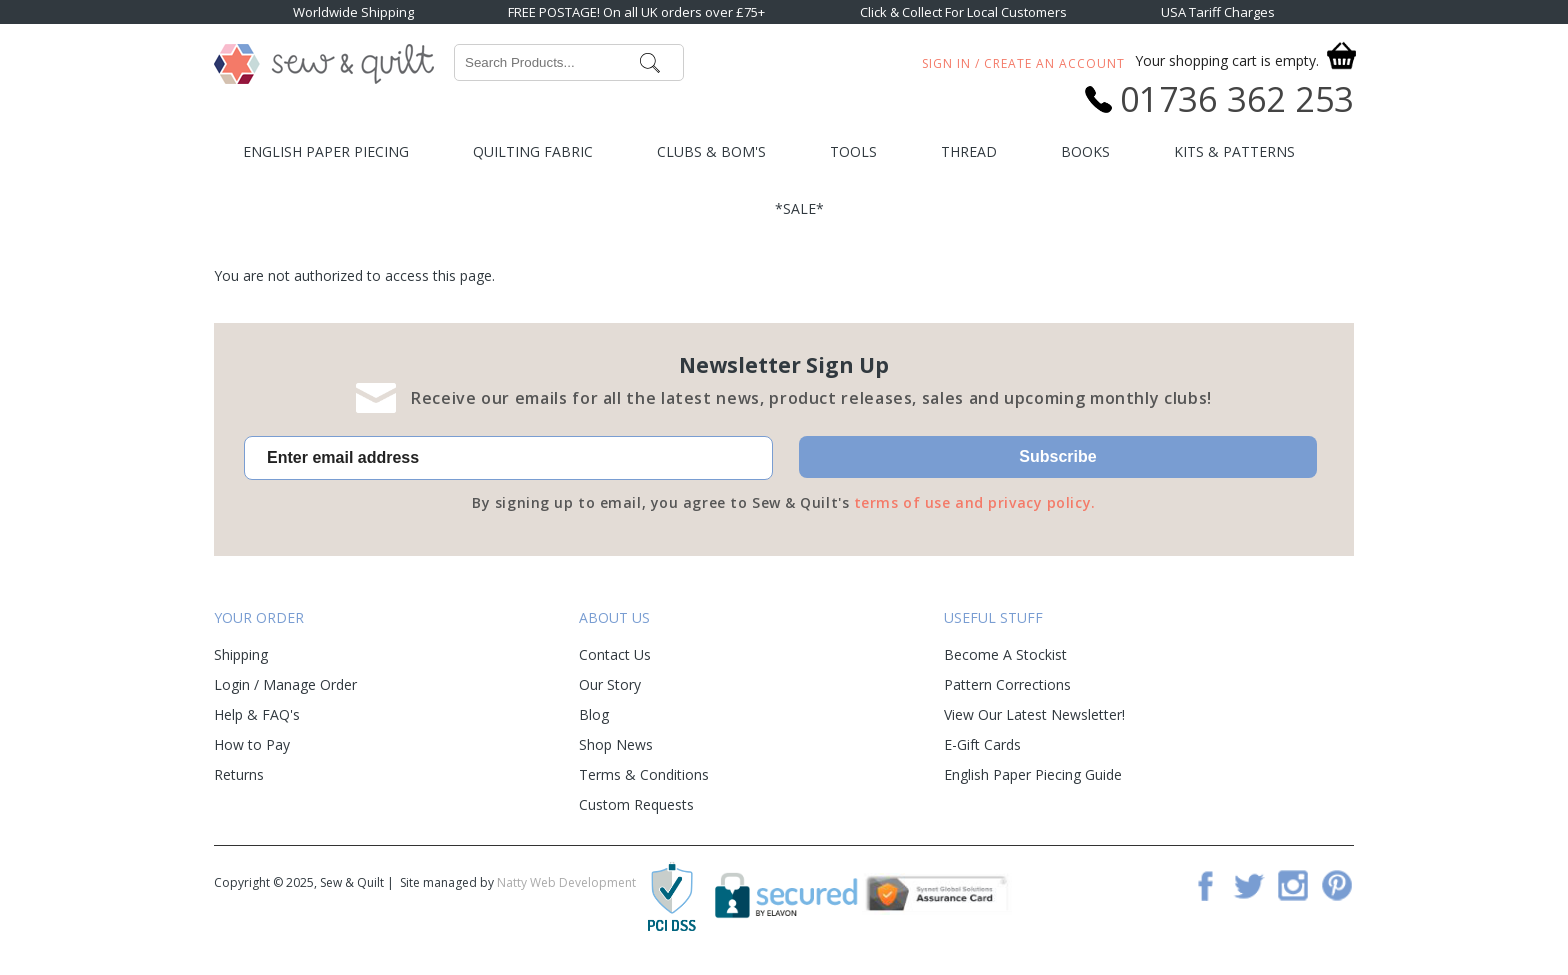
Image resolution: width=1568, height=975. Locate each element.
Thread (969, 151)
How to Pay (252, 744)
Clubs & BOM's (711, 151)
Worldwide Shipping (353, 12)
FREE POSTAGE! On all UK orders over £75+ (636, 12)
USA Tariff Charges (1218, 12)
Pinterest (1337, 885)
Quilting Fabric (533, 151)
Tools (853, 151)
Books (1085, 151)
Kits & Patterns (1234, 151)
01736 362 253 (1237, 99)
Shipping (241, 654)
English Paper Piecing (326, 151)
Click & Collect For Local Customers (963, 12)
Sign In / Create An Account (1023, 63)
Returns (239, 774)
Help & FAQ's (257, 714)
